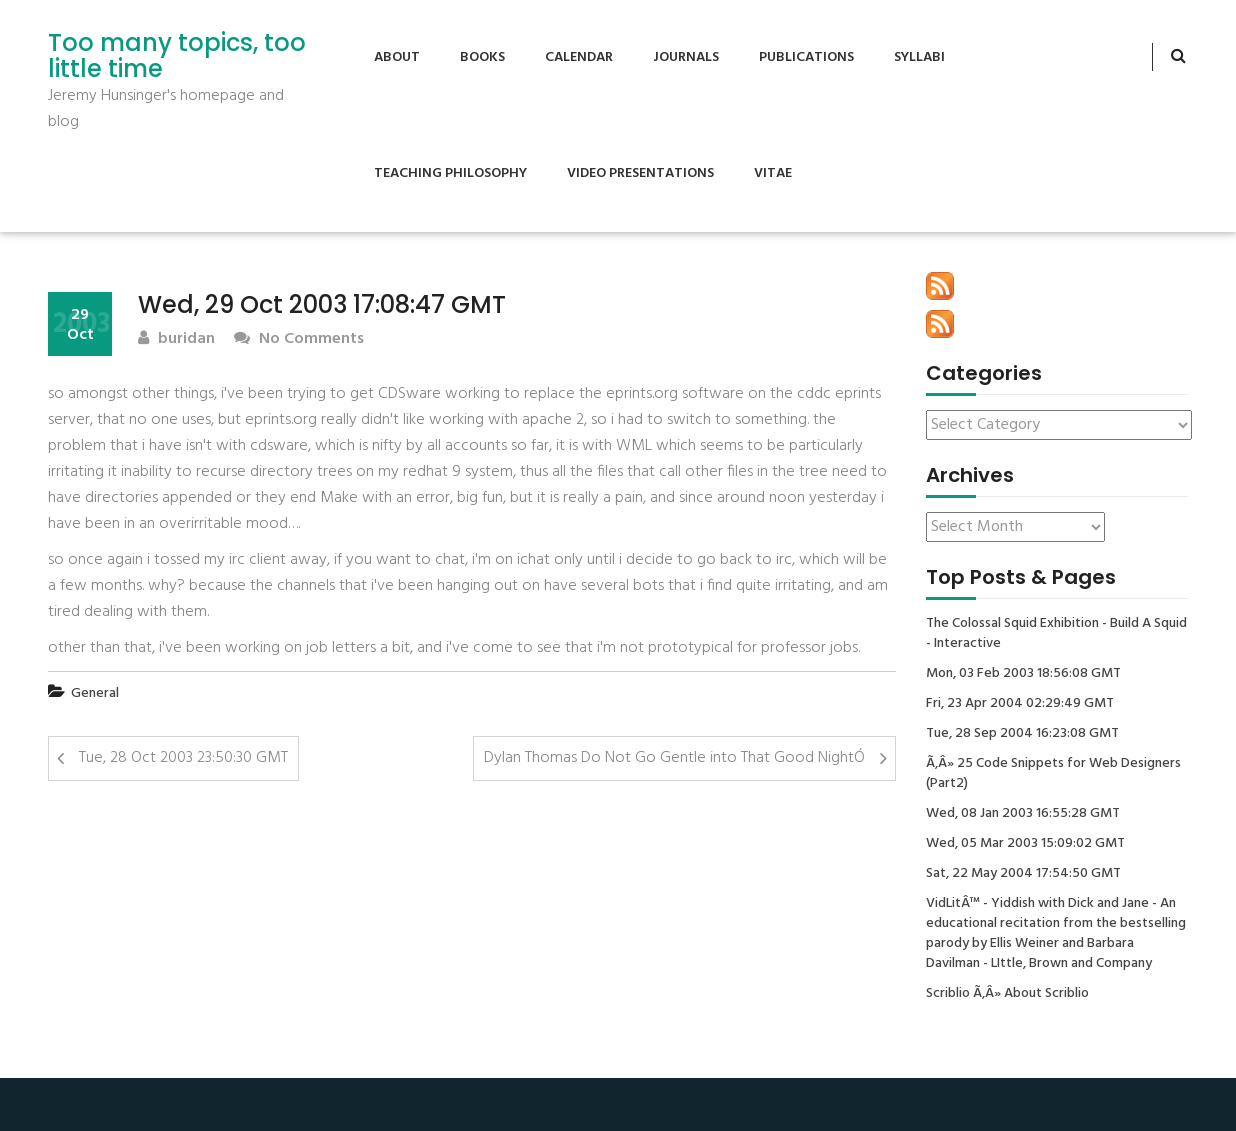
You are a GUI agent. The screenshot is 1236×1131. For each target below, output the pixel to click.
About (397, 57)
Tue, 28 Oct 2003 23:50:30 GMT (183, 758)
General (95, 693)
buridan (176, 339)
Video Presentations (640, 173)
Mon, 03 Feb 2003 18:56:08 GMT (1023, 674)
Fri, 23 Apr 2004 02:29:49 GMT (1020, 704)
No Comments (299, 339)
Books (482, 57)
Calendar (579, 57)
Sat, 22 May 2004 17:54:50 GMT (1023, 874)
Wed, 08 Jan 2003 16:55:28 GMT (1023, 814)
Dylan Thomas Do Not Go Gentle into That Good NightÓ (674, 758)
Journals (686, 57)
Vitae (773, 173)
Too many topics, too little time (177, 56)
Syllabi (919, 57)
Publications (806, 57)
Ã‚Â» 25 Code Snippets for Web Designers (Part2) (1053, 774)
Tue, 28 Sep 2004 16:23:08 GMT (1022, 734)
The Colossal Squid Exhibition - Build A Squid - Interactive (1056, 634)
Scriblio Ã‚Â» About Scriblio (1007, 994)
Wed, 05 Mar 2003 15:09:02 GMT (1025, 844)
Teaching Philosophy (450, 173)
